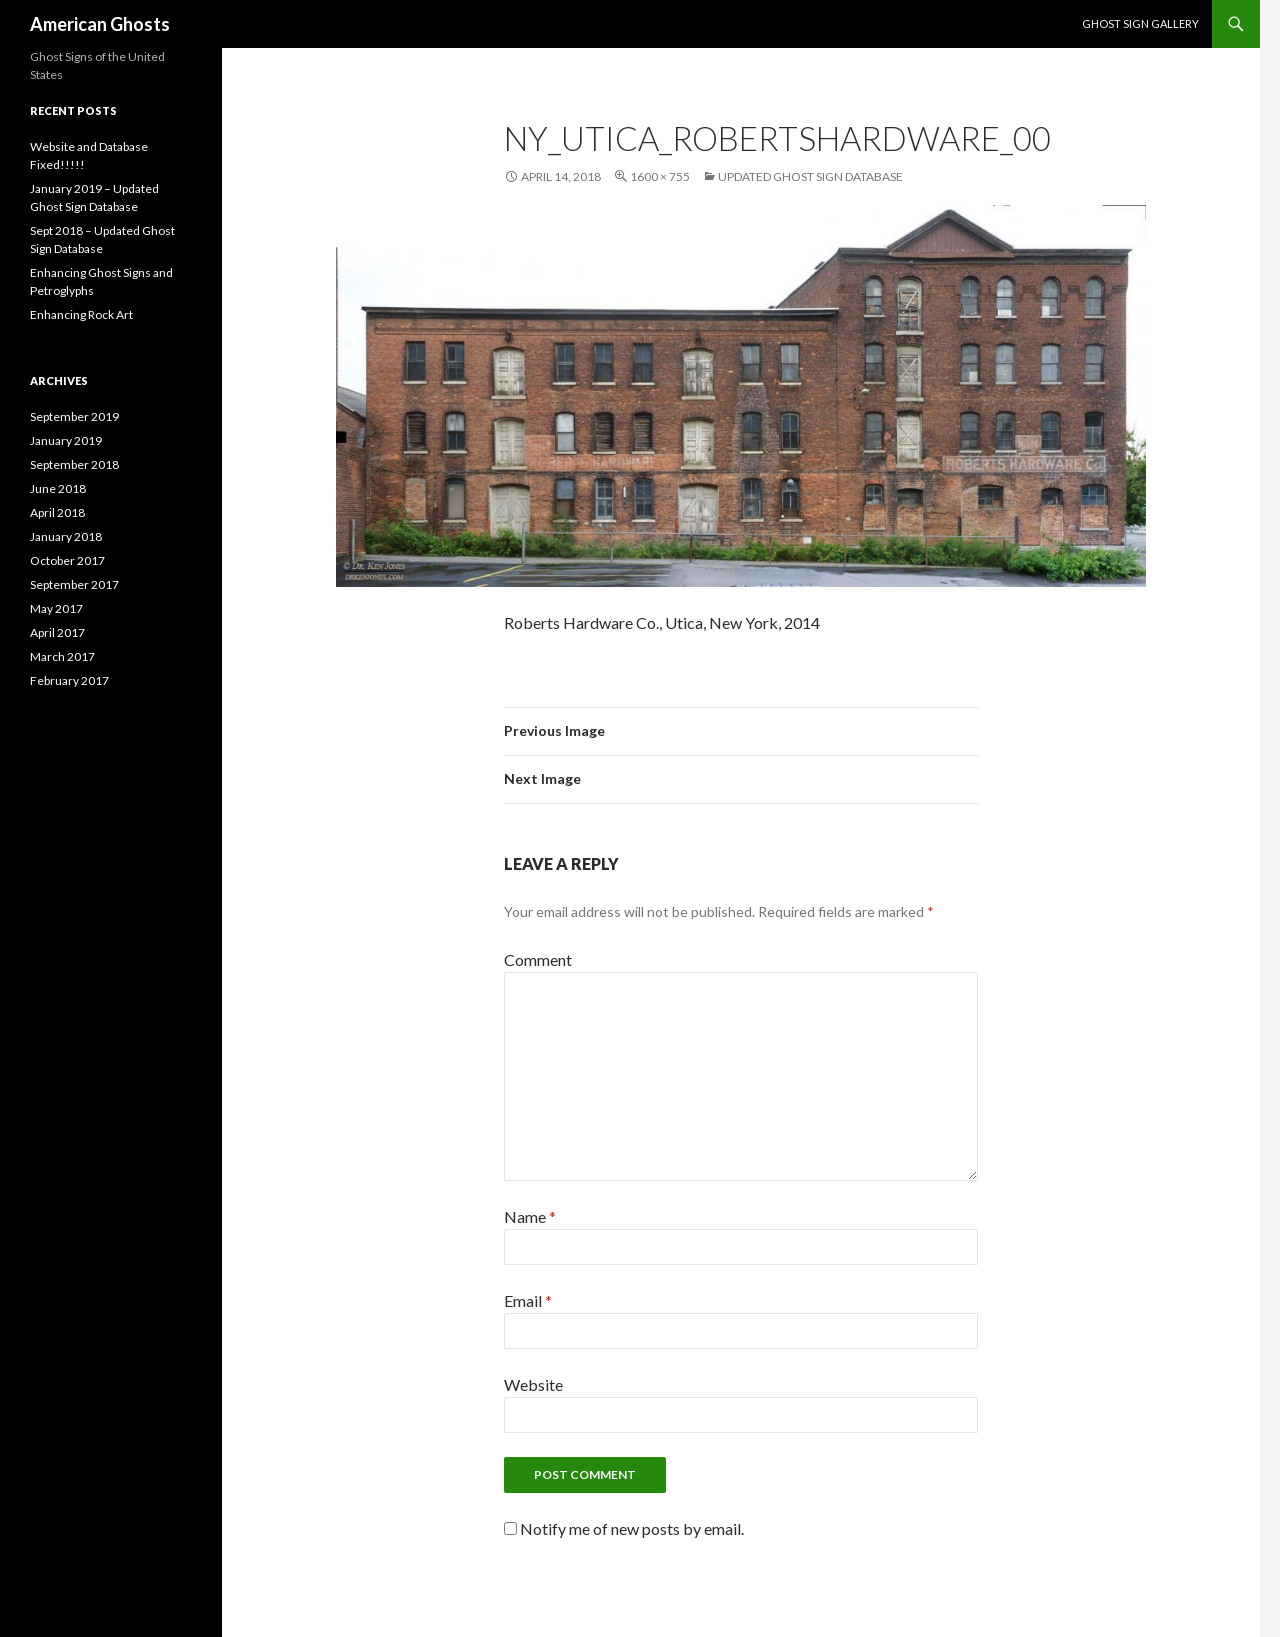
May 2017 (56, 608)
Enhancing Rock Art (81, 314)
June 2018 (58, 488)
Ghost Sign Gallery (1140, 23)
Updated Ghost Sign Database (810, 176)
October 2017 (67, 560)
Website (533, 1384)
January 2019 (66, 440)
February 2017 (69, 680)
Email (528, 1300)
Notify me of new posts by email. (632, 1528)
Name (530, 1216)
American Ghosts (100, 24)
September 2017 (74, 584)
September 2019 (74, 416)
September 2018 (74, 464)
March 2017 (62, 656)
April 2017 (57, 632)
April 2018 (57, 512)
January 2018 (66, 536)
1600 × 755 (660, 176)
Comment (538, 959)
